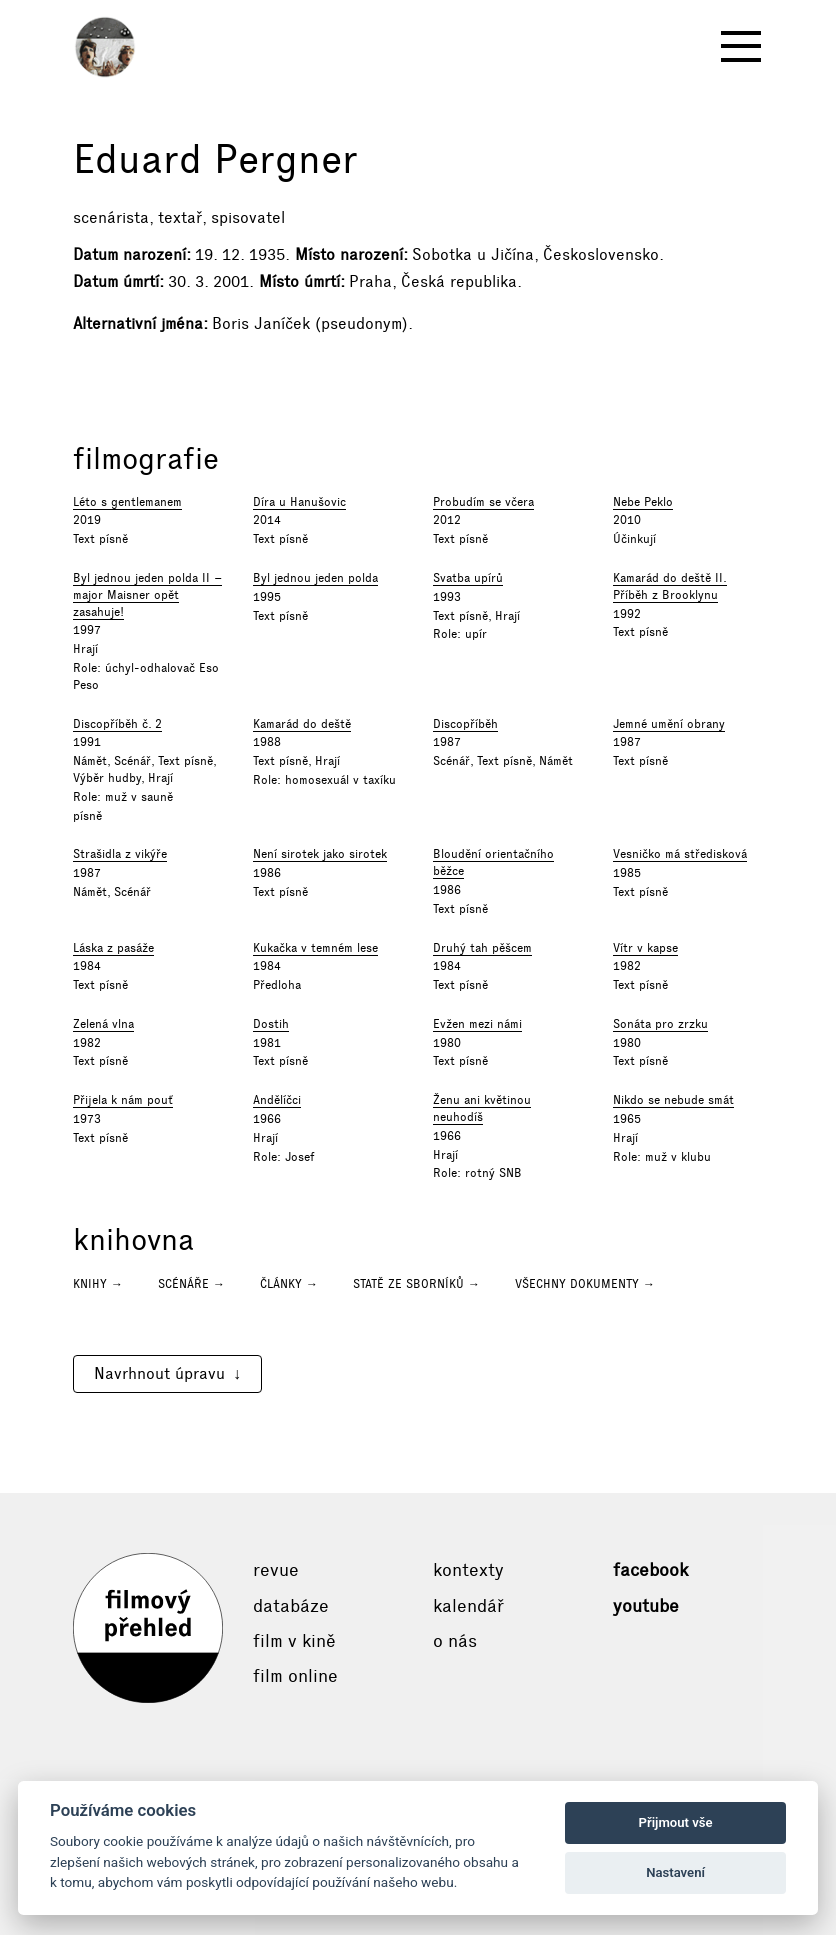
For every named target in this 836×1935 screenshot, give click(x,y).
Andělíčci (277, 1100)
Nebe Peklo (643, 502)
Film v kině (294, 1641)
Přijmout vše (676, 1822)
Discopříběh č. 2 (117, 724)
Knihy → (98, 1284)
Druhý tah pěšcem (482, 948)
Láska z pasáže (113, 948)
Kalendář (468, 1606)
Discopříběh (465, 724)
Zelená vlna (103, 1024)
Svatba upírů (468, 578)
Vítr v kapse (645, 948)
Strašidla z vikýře (120, 854)
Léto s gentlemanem (127, 502)
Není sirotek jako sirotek (320, 854)
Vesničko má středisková (680, 854)
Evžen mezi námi (477, 1024)
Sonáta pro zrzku (660, 1024)
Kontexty (468, 1570)
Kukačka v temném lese (315, 948)
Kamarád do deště (302, 724)
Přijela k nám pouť (123, 1100)
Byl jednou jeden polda (315, 578)
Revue (276, 1570)
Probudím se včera (483, 502)
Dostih (271, 1024)
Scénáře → (191, 1284)
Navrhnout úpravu (159, 1373)
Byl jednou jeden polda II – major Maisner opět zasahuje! (147, 595)
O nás (455, 1641)
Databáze (291, 1606)
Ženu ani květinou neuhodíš (482, 1108)
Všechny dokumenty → (585, 1284)
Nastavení (675, 1872)
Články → (289, 1284)
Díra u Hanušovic (299, 502)
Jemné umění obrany (669, 724)
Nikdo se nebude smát (673, 1100)
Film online (295, 1676)
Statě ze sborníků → (416, 1284)
